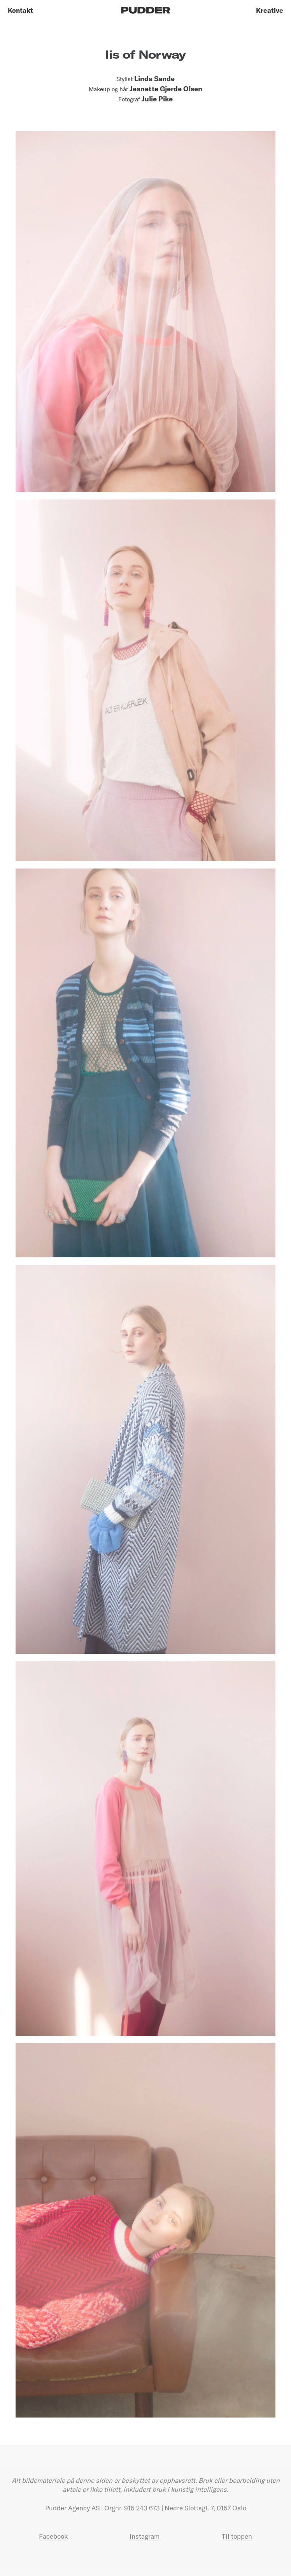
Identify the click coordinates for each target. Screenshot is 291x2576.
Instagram (145, 2536)
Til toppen (237, 2536)
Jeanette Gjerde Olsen (166, 88)
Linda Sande (154, 78)
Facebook (53, 2536)
